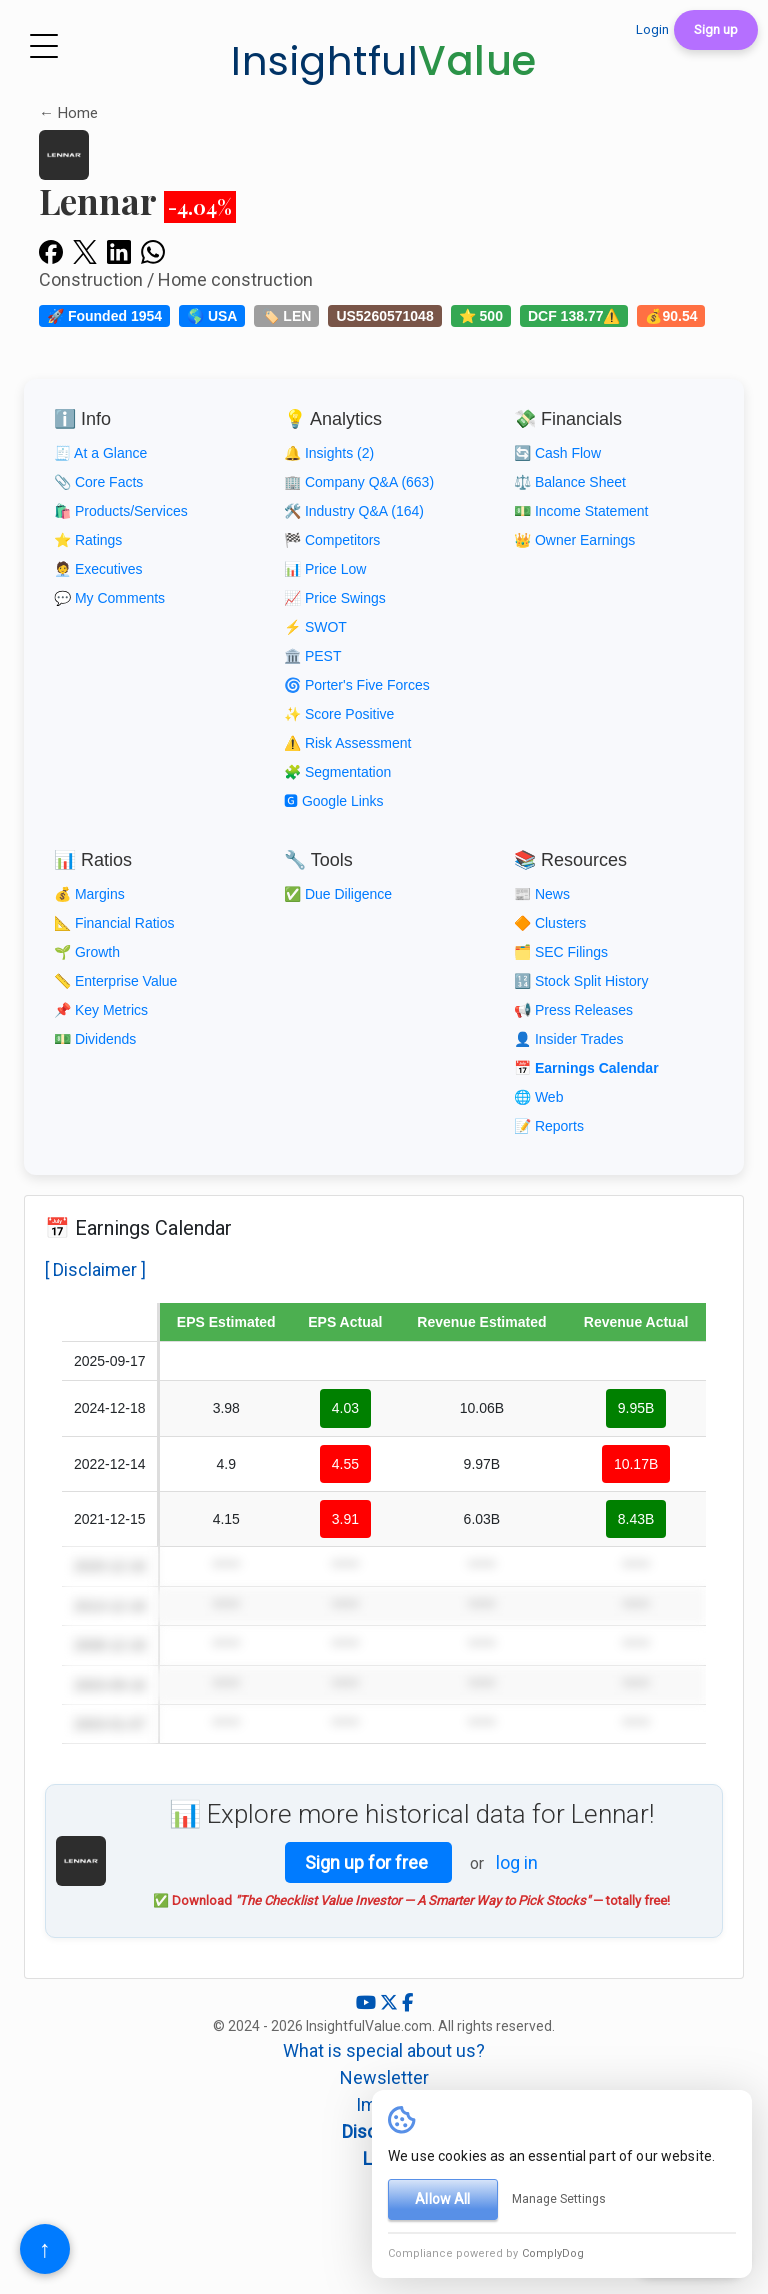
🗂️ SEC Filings (561, 952)
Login (652, 29)
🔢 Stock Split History (581, 981)
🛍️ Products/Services (121, 511)
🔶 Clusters (550, 923)
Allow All (442, 2199)
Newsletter (384, 2077)
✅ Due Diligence (338, 894)
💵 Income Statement (581, 511)
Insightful (384, 61)
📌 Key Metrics (101, 1010)
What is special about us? (384, 2050)
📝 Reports (549, 1126)
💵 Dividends (95, 1039)
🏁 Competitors (332, 540)
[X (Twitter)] (391, 2002)
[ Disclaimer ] (95, 1269)
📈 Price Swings (335, 598)
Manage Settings (559, 2199)
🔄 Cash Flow (557, 453)
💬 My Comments (109, 598)
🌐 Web (538, 1097)
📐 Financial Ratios (114, 923)
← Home (68, 113)
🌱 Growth (87, 952)
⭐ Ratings (88, 540)
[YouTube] (368, 2002)
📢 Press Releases (573, 1010)
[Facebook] (407, 2002)
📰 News (542, 894)
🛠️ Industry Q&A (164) (354, 511)
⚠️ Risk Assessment (347, 743)
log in (517, 1862)
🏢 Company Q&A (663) (359, 482)
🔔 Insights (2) (329, 453)
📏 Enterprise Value (115, 981)
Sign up (716, 29)
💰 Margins (89, 894)
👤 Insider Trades (569, 1039)
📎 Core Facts (98, 482)
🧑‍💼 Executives (98, 569)
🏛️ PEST (312, 656)
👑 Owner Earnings (574, 540)
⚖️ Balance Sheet (570, 482)
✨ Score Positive (339, 714)
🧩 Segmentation (337, 772)
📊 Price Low (325, 569)
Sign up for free (368, 1862)
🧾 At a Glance (100, 453)
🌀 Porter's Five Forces (357, 685)
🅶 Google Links (334, 801)
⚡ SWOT (315, 627)
